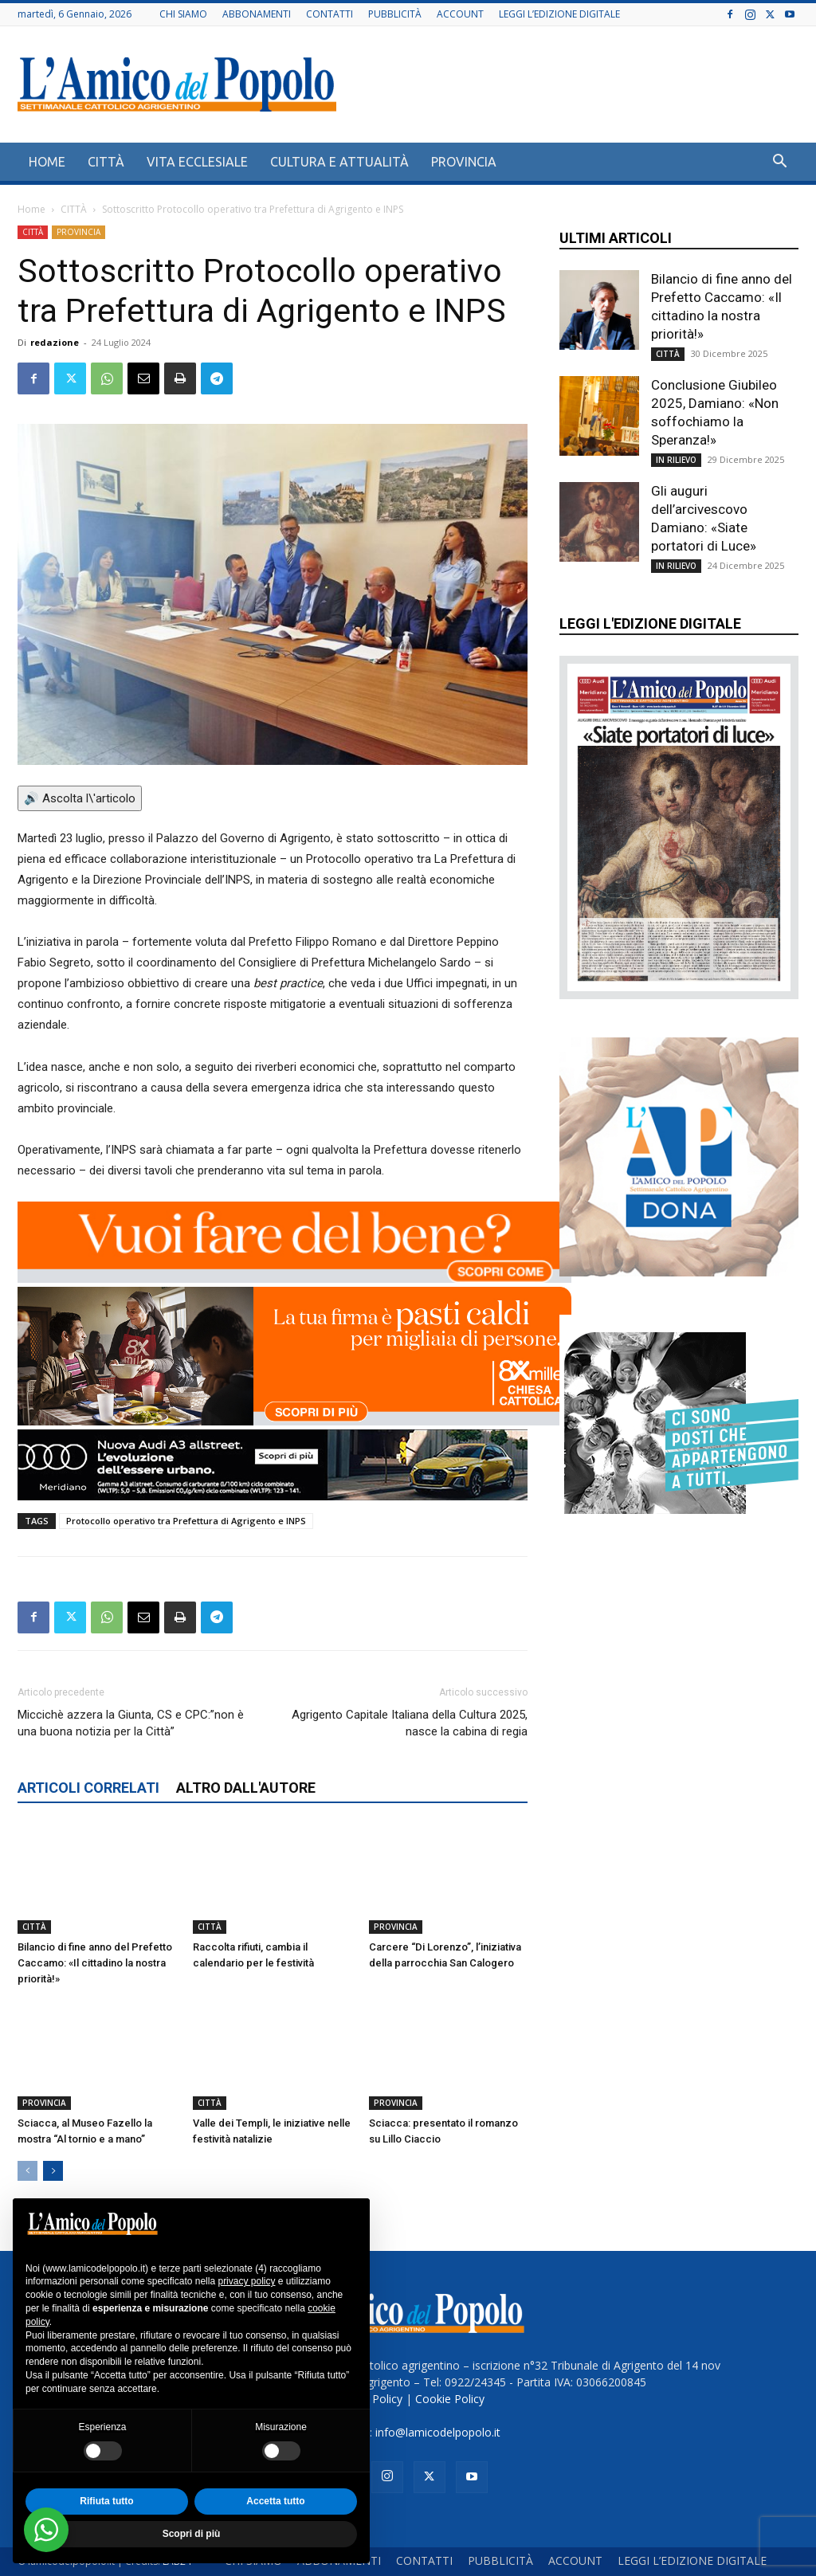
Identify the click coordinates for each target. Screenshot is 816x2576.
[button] (779, 163)
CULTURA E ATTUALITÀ (339, 162)
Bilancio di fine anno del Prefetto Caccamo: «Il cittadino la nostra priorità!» (95, 1963)
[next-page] (53, 2171)
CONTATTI (329, 14)
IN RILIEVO (676, 459)
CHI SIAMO (183, 14)
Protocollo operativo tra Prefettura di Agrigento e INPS (186, 1521)
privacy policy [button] (246, 2281)
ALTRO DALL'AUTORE (246, 1787)
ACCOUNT (460, 14)
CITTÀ (106, 162)
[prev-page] (27, 2171)
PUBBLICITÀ (395, 14)
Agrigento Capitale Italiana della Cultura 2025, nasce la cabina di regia (410, 1723)
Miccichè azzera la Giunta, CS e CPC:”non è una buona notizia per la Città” (131, 1723)
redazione (54, 342)
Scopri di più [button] (192, 2533)
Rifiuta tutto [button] (106, 2501)
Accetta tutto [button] (275, 2501)
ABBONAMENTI (256, 14)
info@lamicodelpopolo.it (437, 2432)
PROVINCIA (463, 162)
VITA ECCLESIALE (197, 162)
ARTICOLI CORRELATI (88, 1787)
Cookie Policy (449, 2398)
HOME (47, 162)
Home (31, 209)
